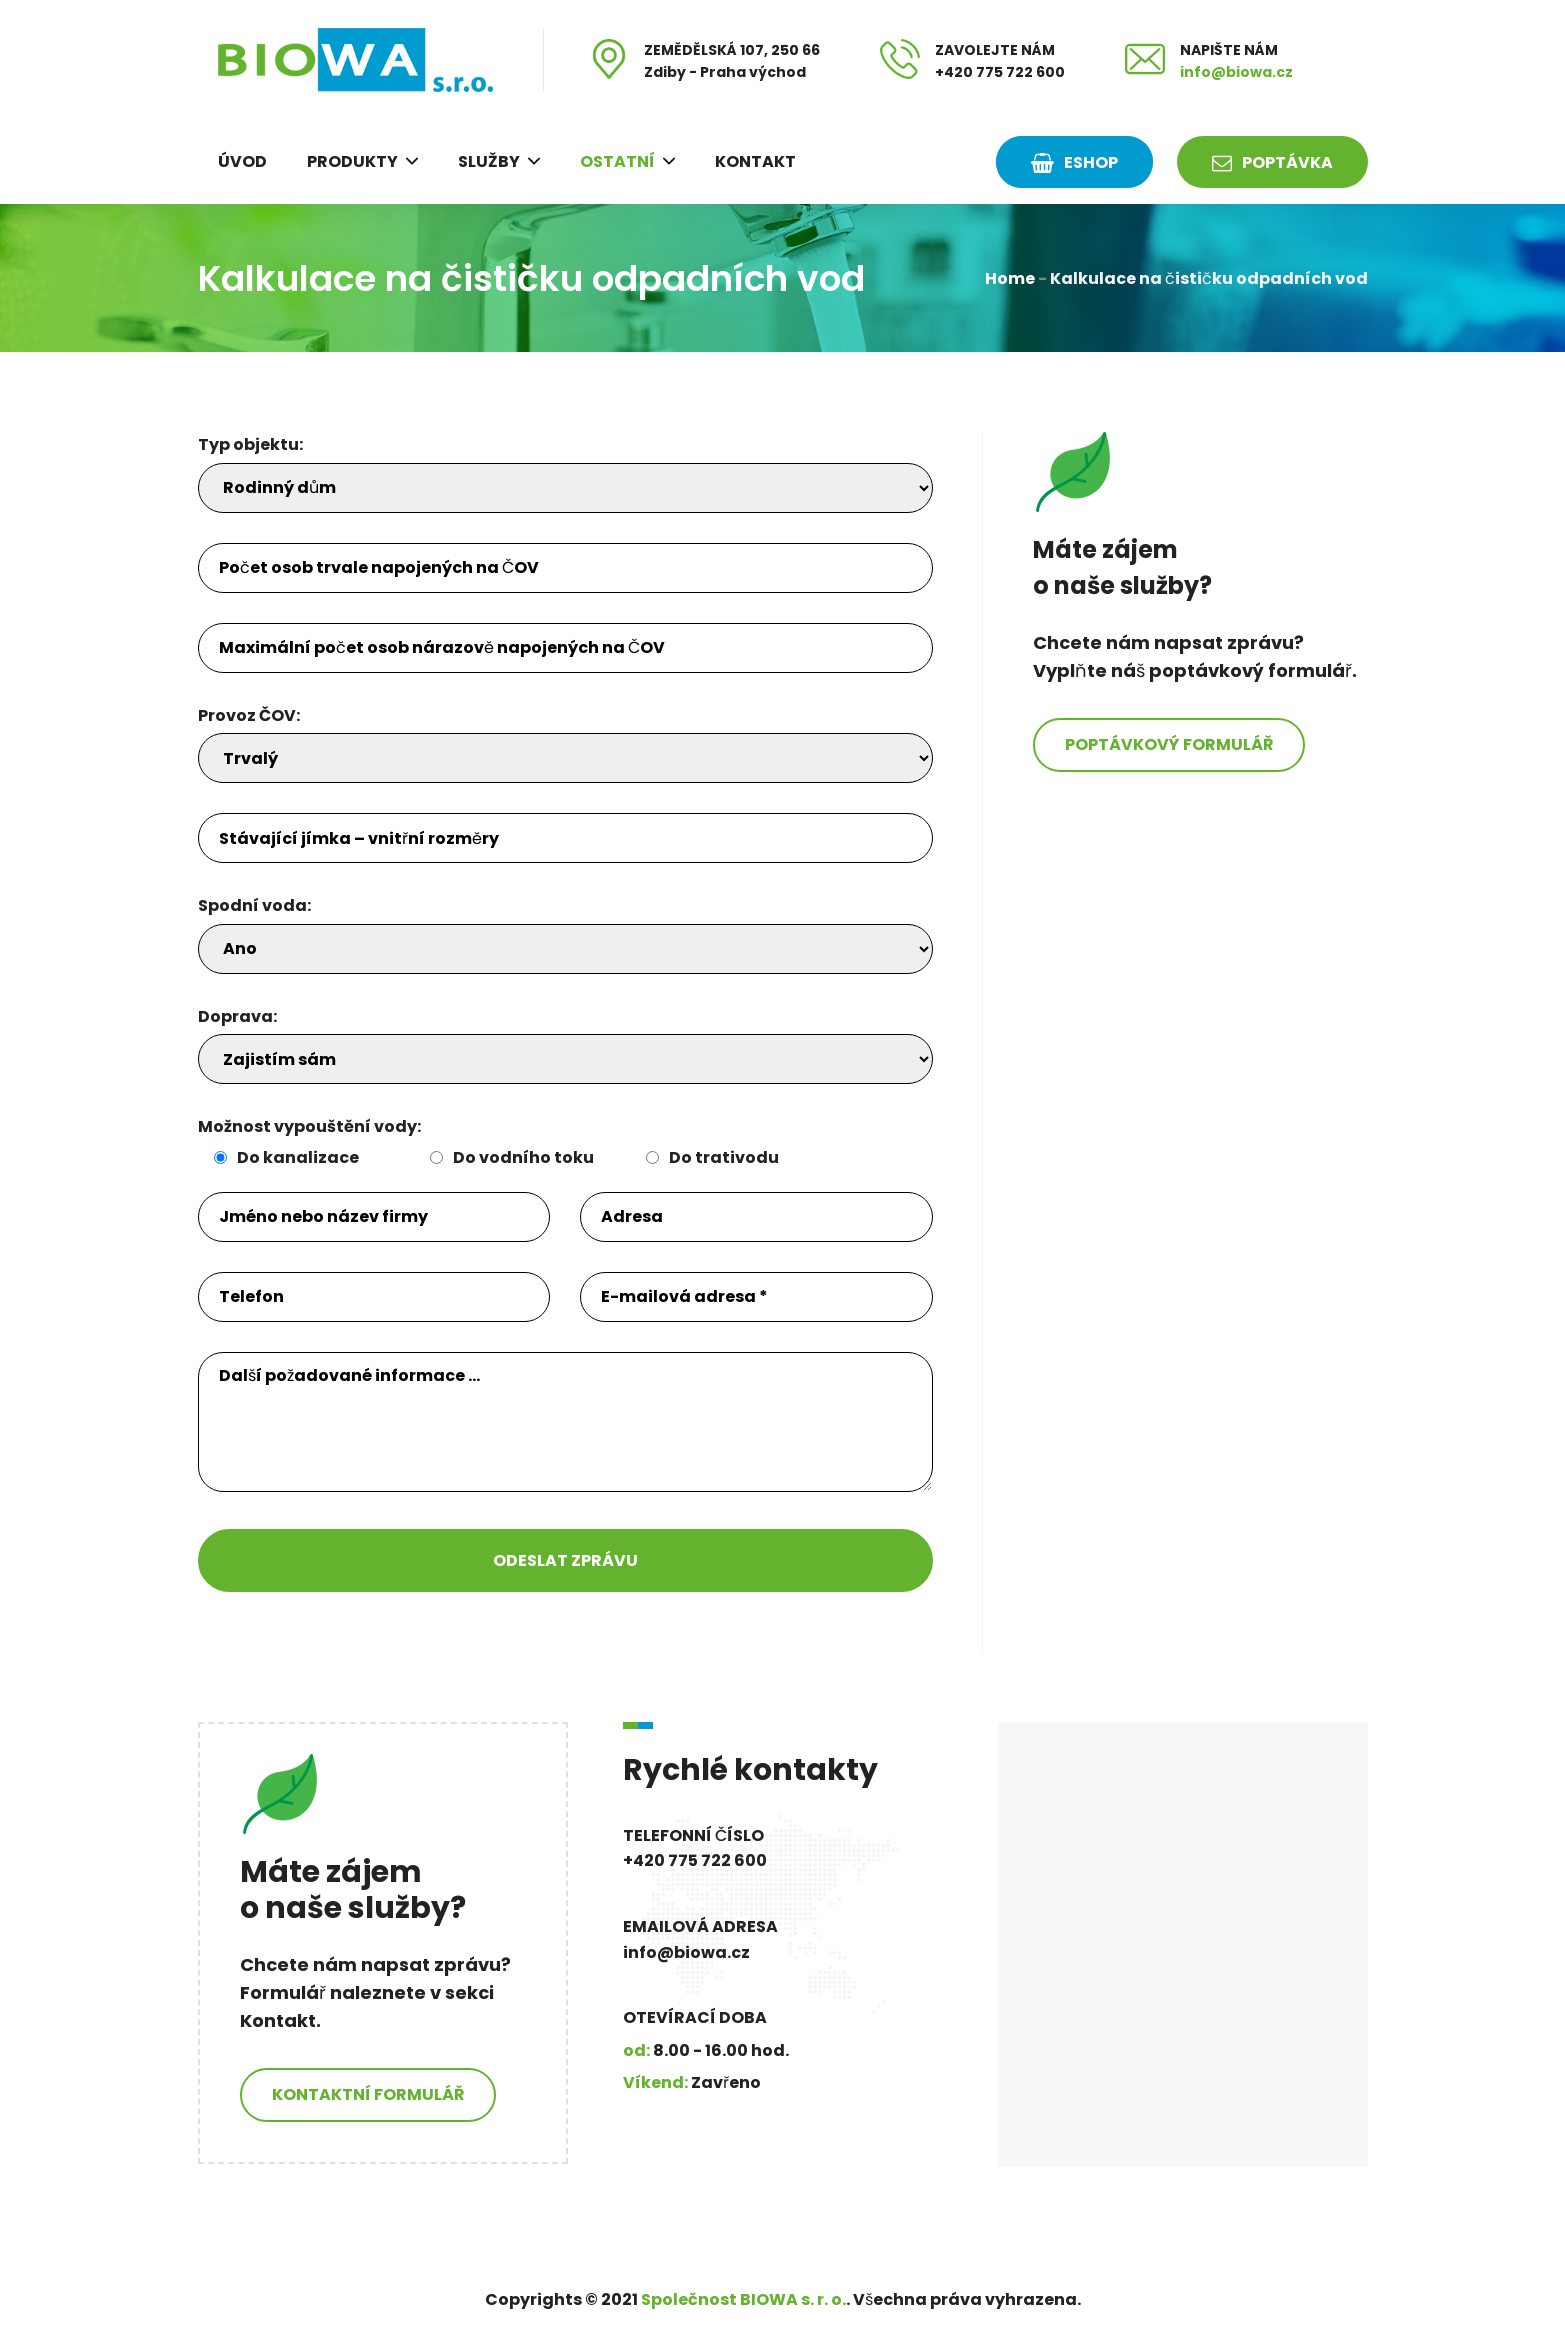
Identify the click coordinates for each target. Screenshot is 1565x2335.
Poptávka (1272, 163)
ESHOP (1074, 163)
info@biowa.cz (1236, 72)
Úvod (242, 161)
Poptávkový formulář (1169, 744)
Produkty (352, 161)
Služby (489, 161)
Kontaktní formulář (368, 2094)
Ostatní (617, 161)
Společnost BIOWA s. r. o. (743, 2299)
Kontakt (755, 161)
